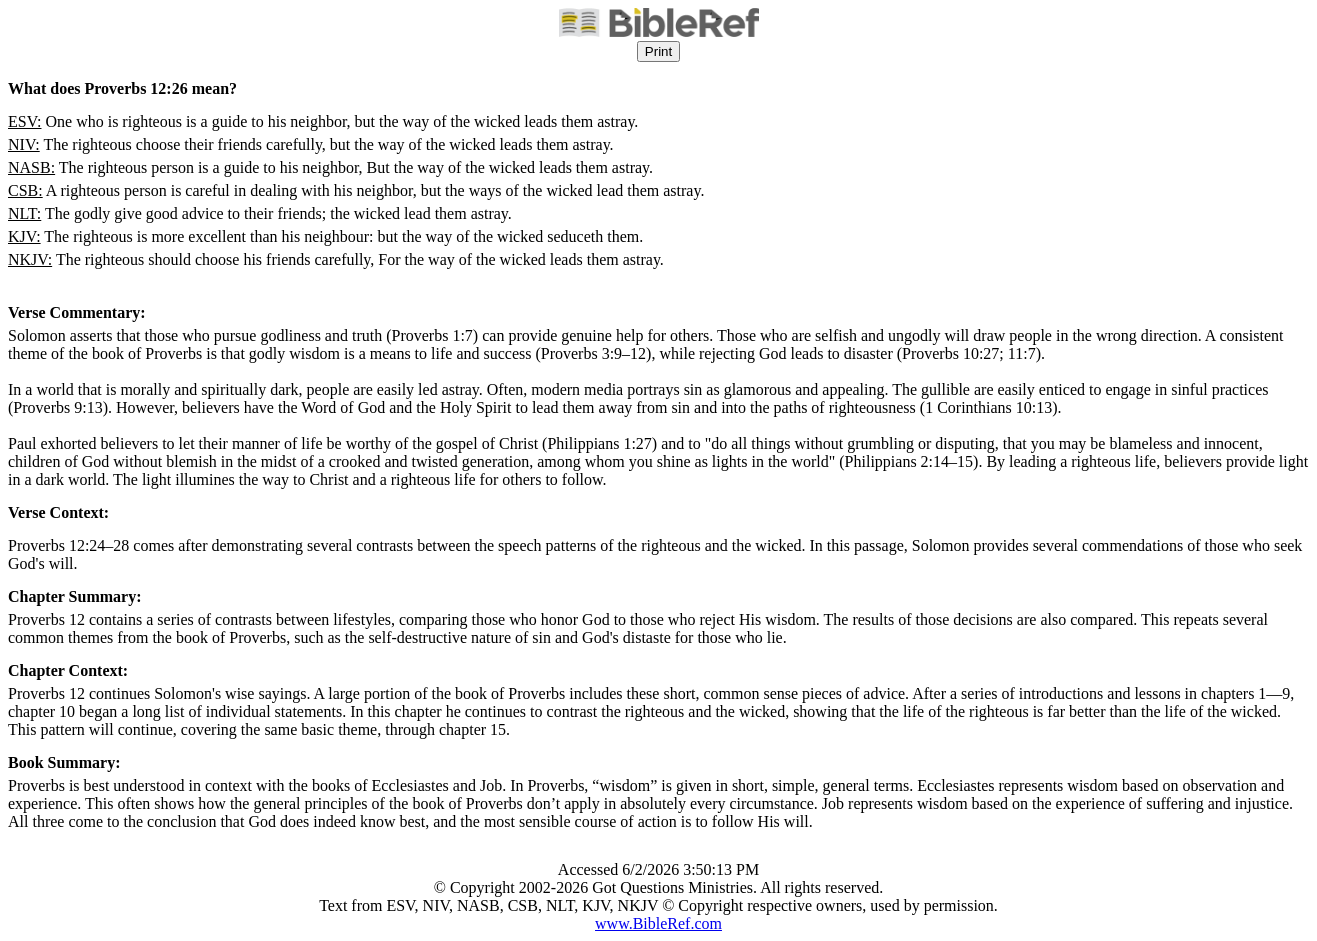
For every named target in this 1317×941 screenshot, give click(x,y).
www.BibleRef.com (658, 923)
